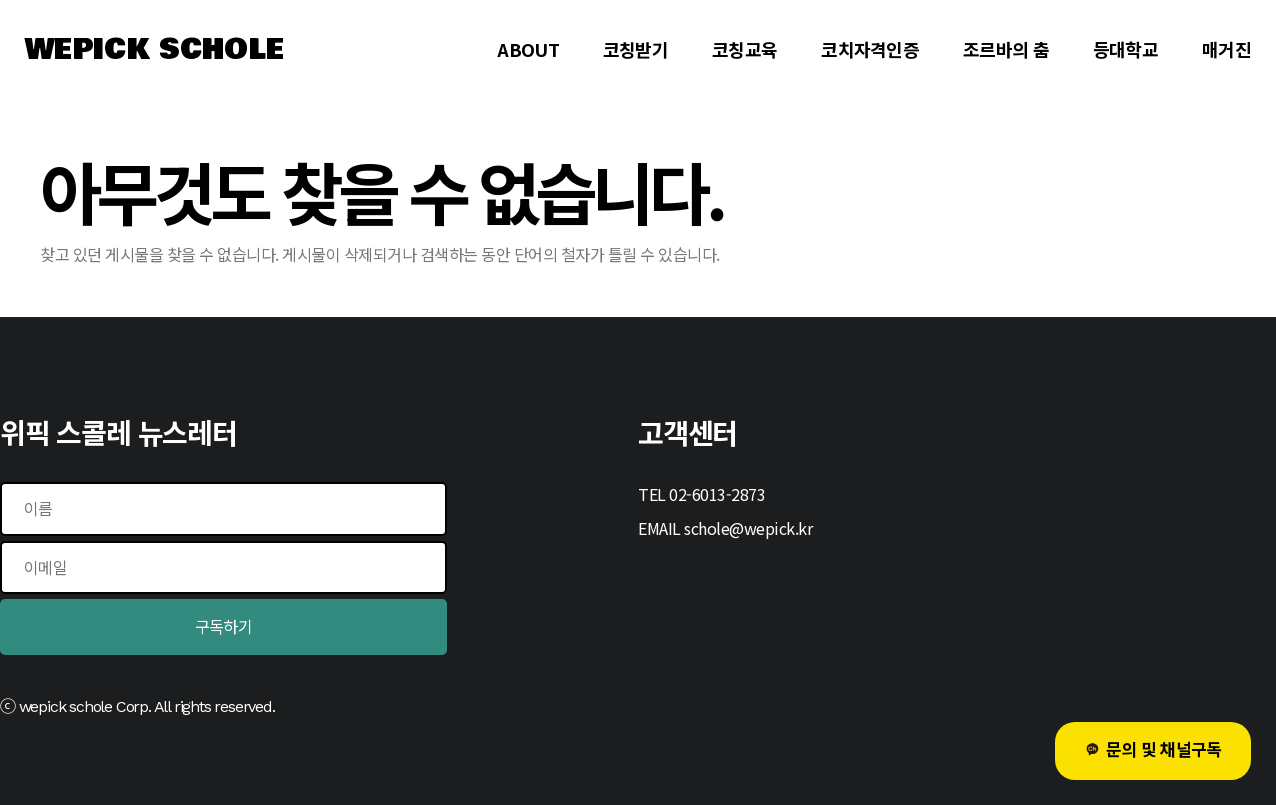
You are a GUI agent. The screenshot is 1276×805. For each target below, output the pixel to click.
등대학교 (1125, 49)
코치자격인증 (870, 49)
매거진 (1226, 49)
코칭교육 (744, 49)
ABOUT (528, 49)
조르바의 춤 (1006, 49)
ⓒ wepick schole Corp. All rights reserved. (137, 706)
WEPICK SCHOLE (154, 50)
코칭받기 (635, 49)
